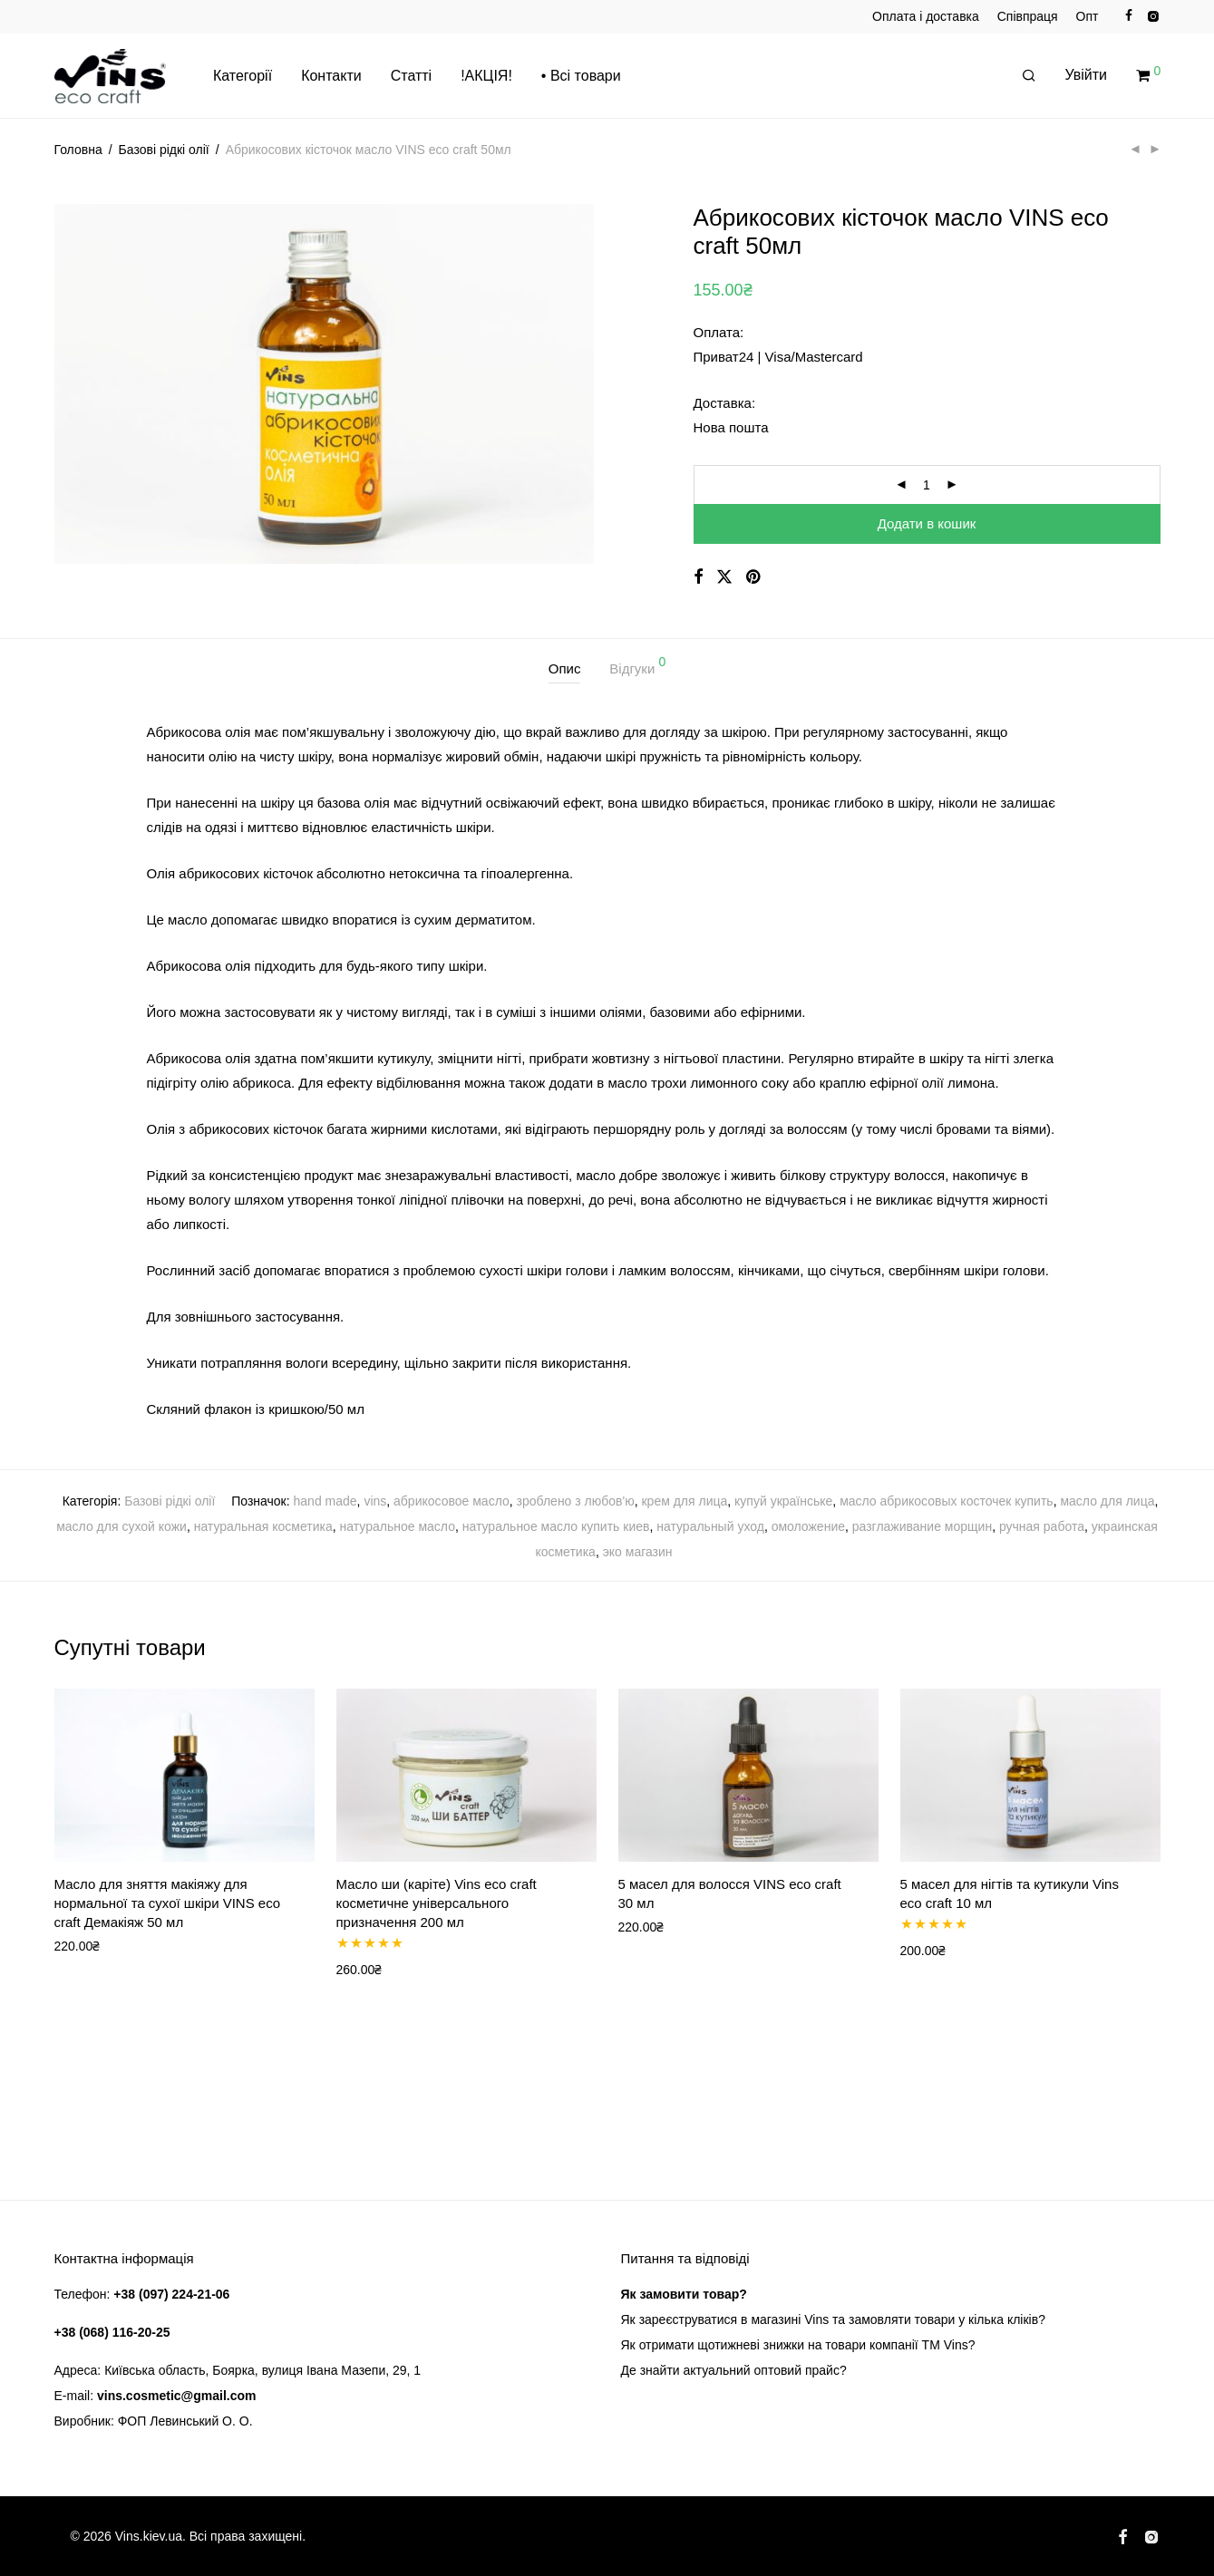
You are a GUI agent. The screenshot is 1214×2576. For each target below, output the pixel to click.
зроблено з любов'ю (576, 1501)
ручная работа (1041, 1526)
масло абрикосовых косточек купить (947, 1501)
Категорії (242, 76)
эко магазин (638, 1552)
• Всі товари (581, 76)
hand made (325, 1501)
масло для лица (1107, 1501)
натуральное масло (397, 1526)
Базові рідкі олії (164, 149)
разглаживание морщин (922, 1526)
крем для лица (684, 1501)
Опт (1087, 16)
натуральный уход (710, 1526)
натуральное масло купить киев (556, 1526)
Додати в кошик (927, 523)
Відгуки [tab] (637, 665)
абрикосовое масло (451, 1501)
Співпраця (1027, 16)
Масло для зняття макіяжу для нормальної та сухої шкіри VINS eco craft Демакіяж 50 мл (167, 1903)
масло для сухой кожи (121, 1526)
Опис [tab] (565, 668)
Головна (78, 149)
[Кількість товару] (926, 485)
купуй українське (783, 1501)
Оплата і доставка (925, 16)
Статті (411, 76)
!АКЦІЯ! (486, 76)
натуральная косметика (263, 1526)
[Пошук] (1029, 77)
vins (375, 1501)
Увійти (1086, 75)
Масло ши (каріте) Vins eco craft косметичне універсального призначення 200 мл (436, 1903)
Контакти (331, 76)
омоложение (808, 1526)
